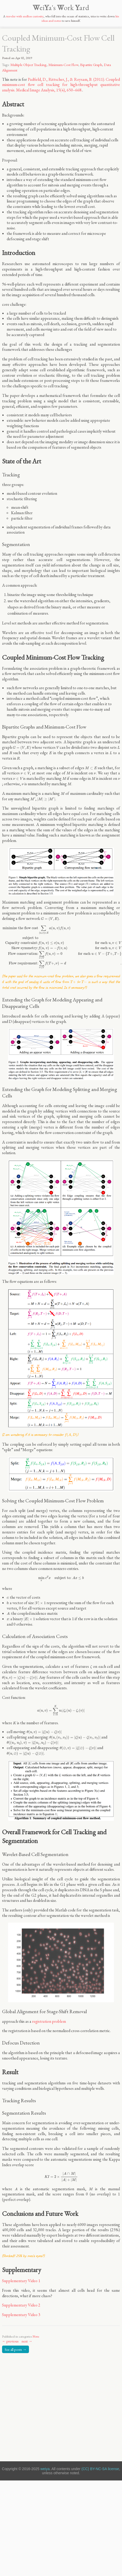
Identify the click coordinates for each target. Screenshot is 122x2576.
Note (36, 2336)
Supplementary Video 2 (21, 2305)
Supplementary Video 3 (21, 2314)
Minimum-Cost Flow (63, 64)
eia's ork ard (61, 7)
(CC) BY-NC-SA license (100, 2469)
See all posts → (15, 2349)
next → (27, 2341)
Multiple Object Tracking (28, 64)
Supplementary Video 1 (21, 2280)
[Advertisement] (51, 2405)
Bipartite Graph (91, 64)
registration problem (49, 2021)
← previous (10, 2341)
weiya (45, 2469)
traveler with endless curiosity (24, 16)
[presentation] (22, 748)
